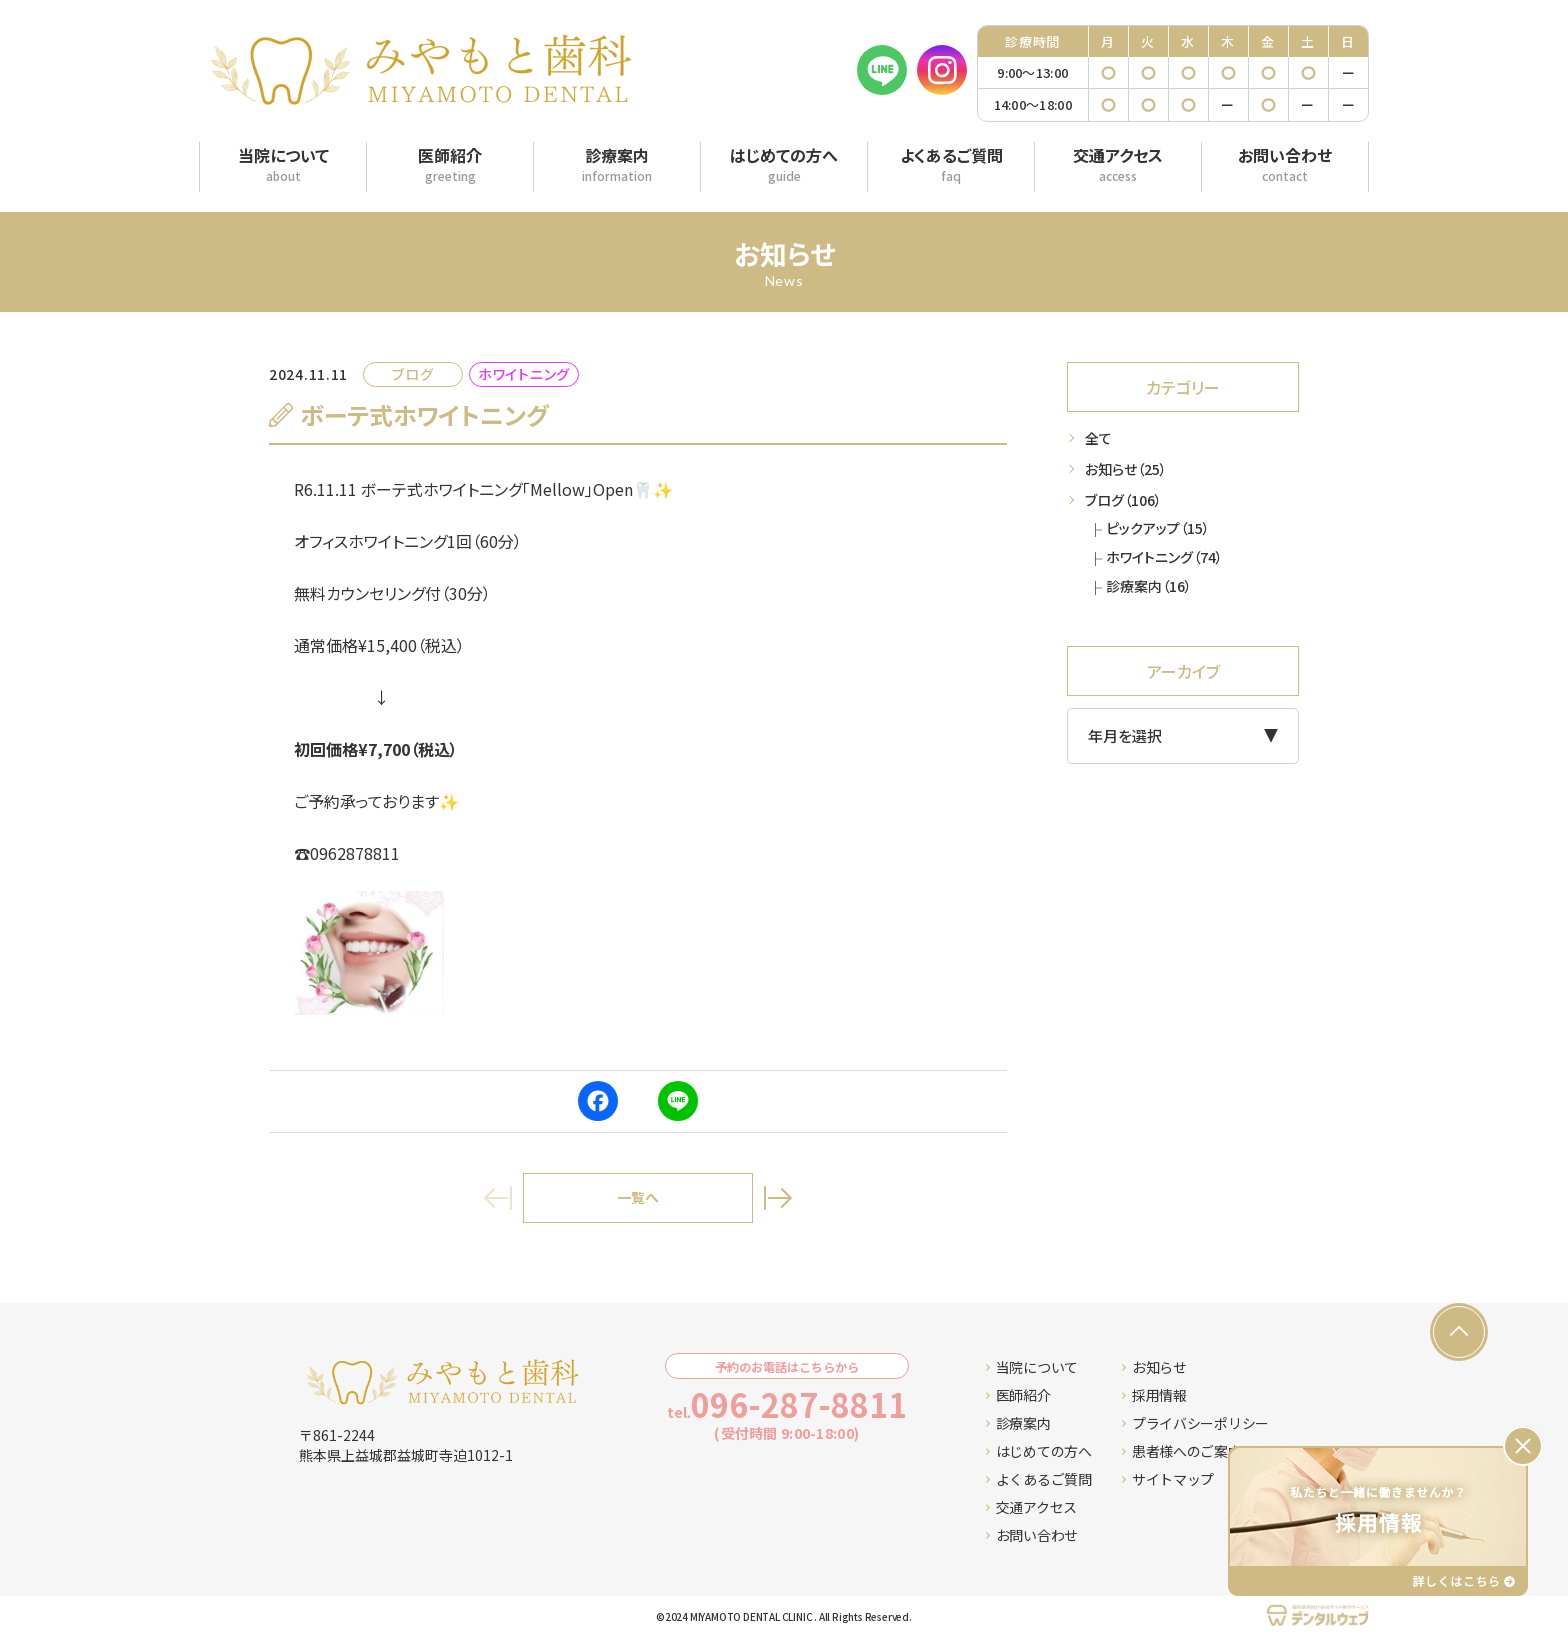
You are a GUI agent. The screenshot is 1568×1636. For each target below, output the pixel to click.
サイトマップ (1168, 1479)
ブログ (1123, 500)
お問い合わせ (1032, 1535)
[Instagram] (942, 70)
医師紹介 (1018, 1395)
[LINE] (882, 70)
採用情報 (1154, 1395)
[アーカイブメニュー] (1183, 736)
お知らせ (1126, 469)
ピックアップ (1158, 528)
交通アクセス (1031, 1507)
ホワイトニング (1164, 557)
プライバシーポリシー (1195, 1423)
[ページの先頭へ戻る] (1459, 1332)
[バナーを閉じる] (1523, 1446)
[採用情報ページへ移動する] (1378, 1521)
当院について (1032, 1367)
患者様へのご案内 (1182, 1451)
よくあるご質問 (1039, 1479)
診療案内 (1149, 586)
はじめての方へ (1039, 1451)
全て (1098, 438)
